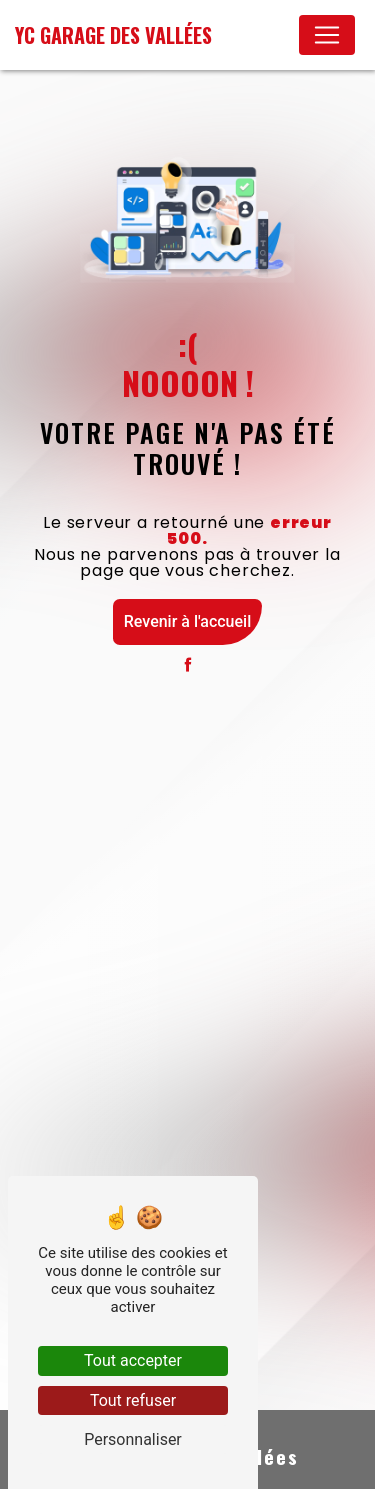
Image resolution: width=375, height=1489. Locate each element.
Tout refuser (133, 1400)
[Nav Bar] (327, 35)
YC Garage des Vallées (113, 35)
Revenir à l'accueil (187, 621)
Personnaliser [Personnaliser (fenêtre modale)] (133, 1439)
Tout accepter (133, 1360)
